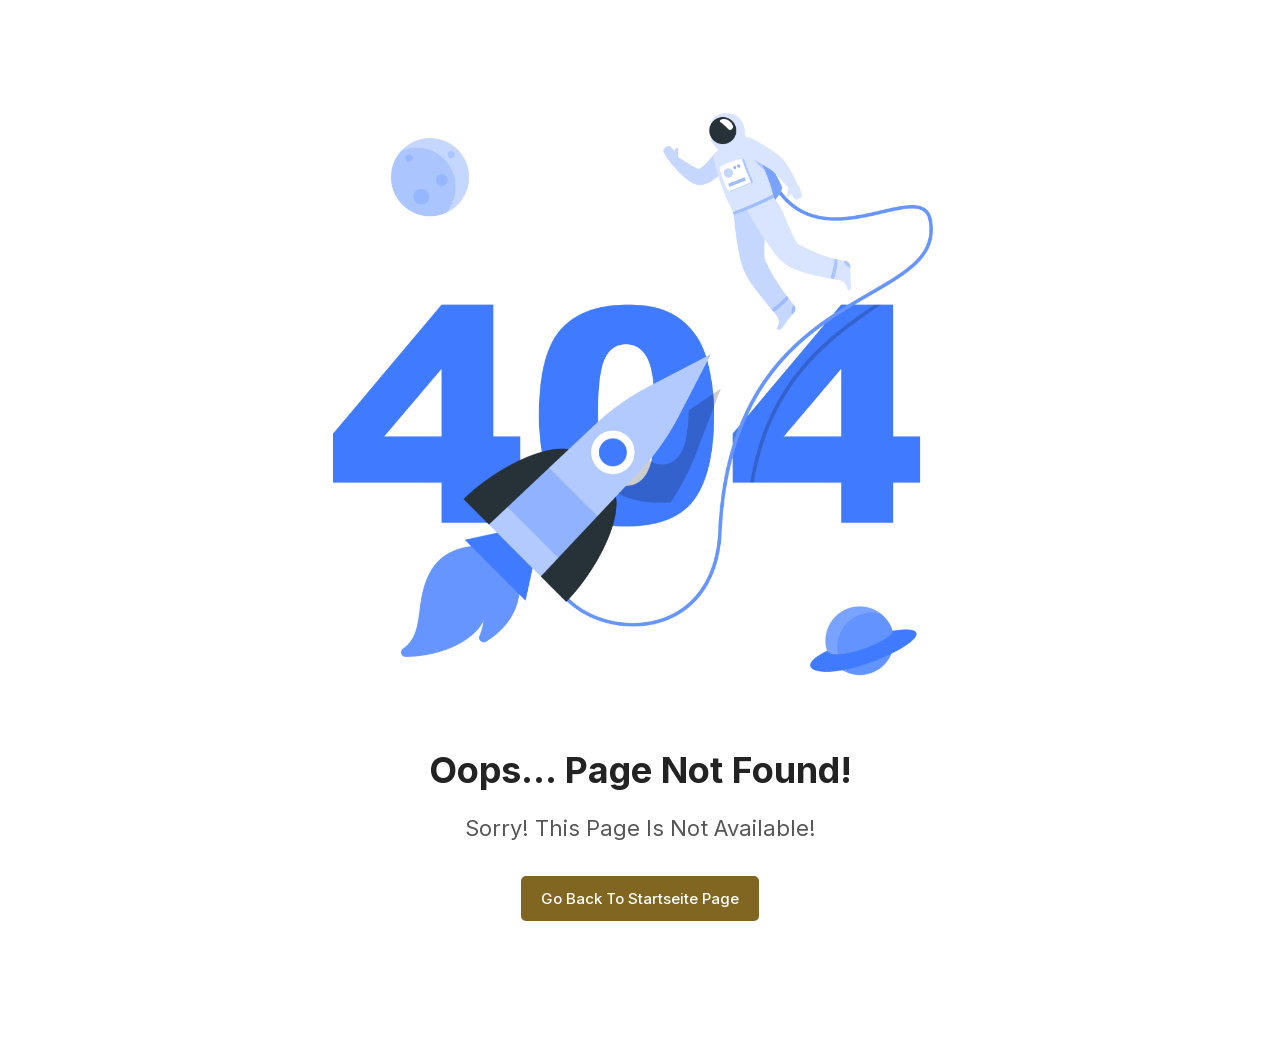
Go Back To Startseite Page (640, 898)
